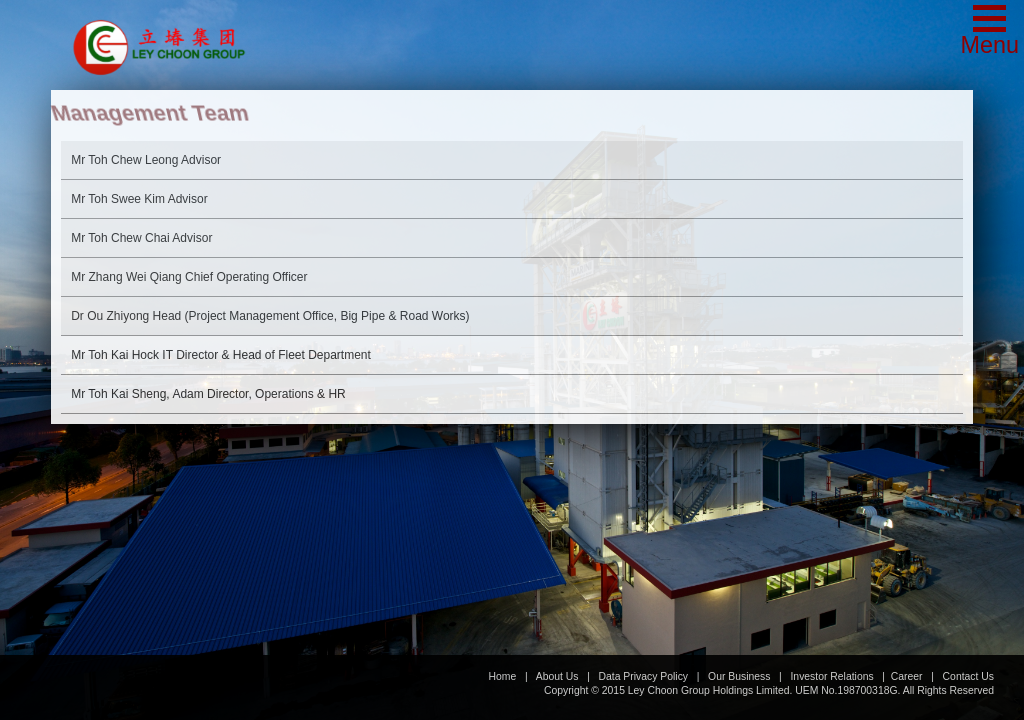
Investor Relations (831, 676)
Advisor (146, 160)
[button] (989, 32)
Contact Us (968, 676)
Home (503, 676)
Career (907, 676)
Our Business (739, 676)
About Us (557, 676)
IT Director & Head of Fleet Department (221, 355)
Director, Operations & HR (208, 394)
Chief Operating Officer (189, 277)
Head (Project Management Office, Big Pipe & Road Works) (270, 316)
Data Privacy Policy (644, 676)
